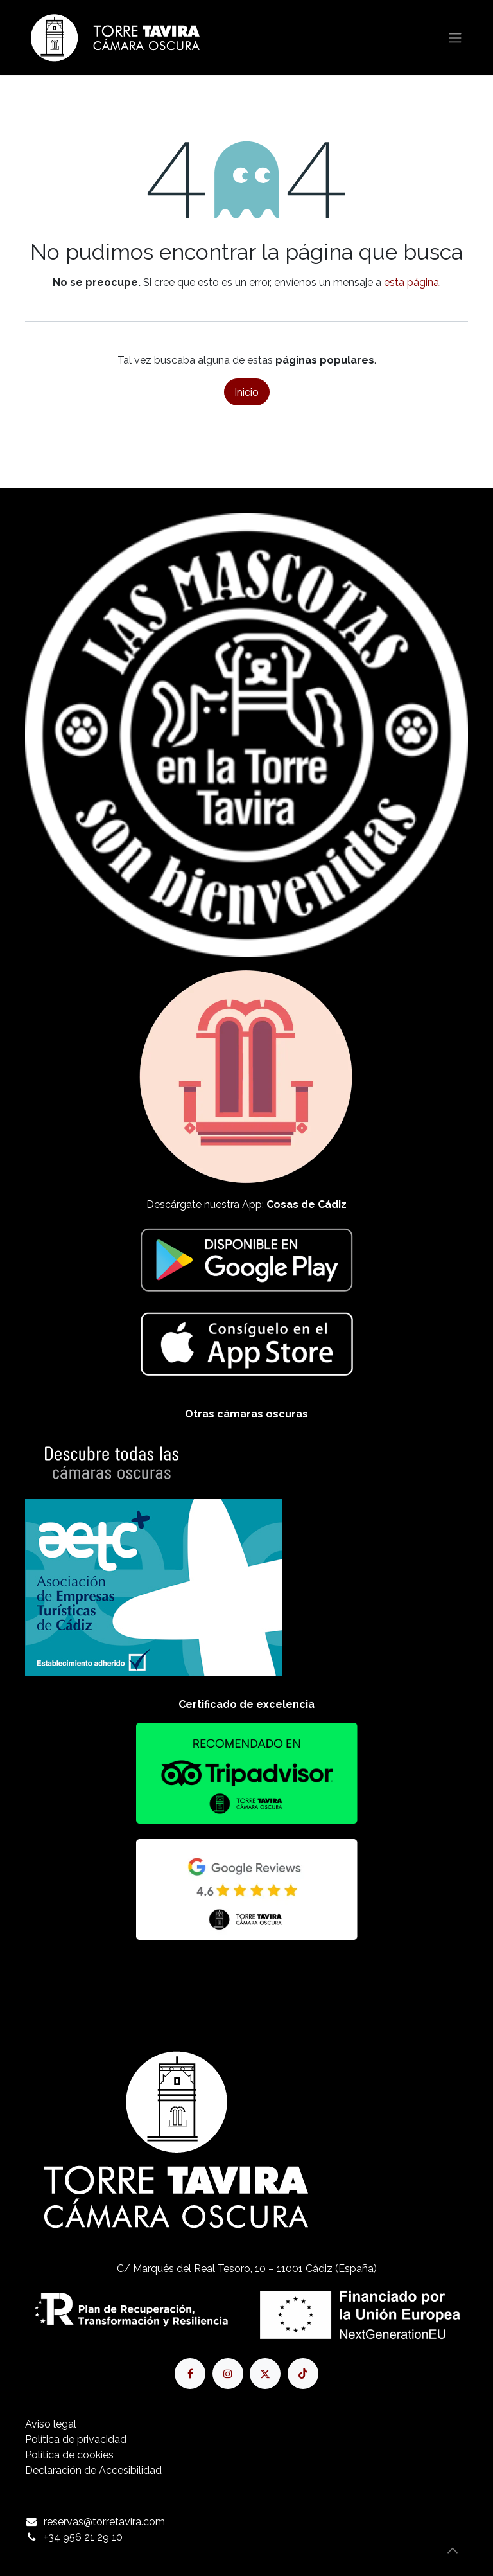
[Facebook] (190, 2373)
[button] (452, 2550)
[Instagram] (227, 2373)
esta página (411, 282)
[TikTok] (303, 2373)
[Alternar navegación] (455, 37)
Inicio (247, 392)
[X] (265, 2373)
